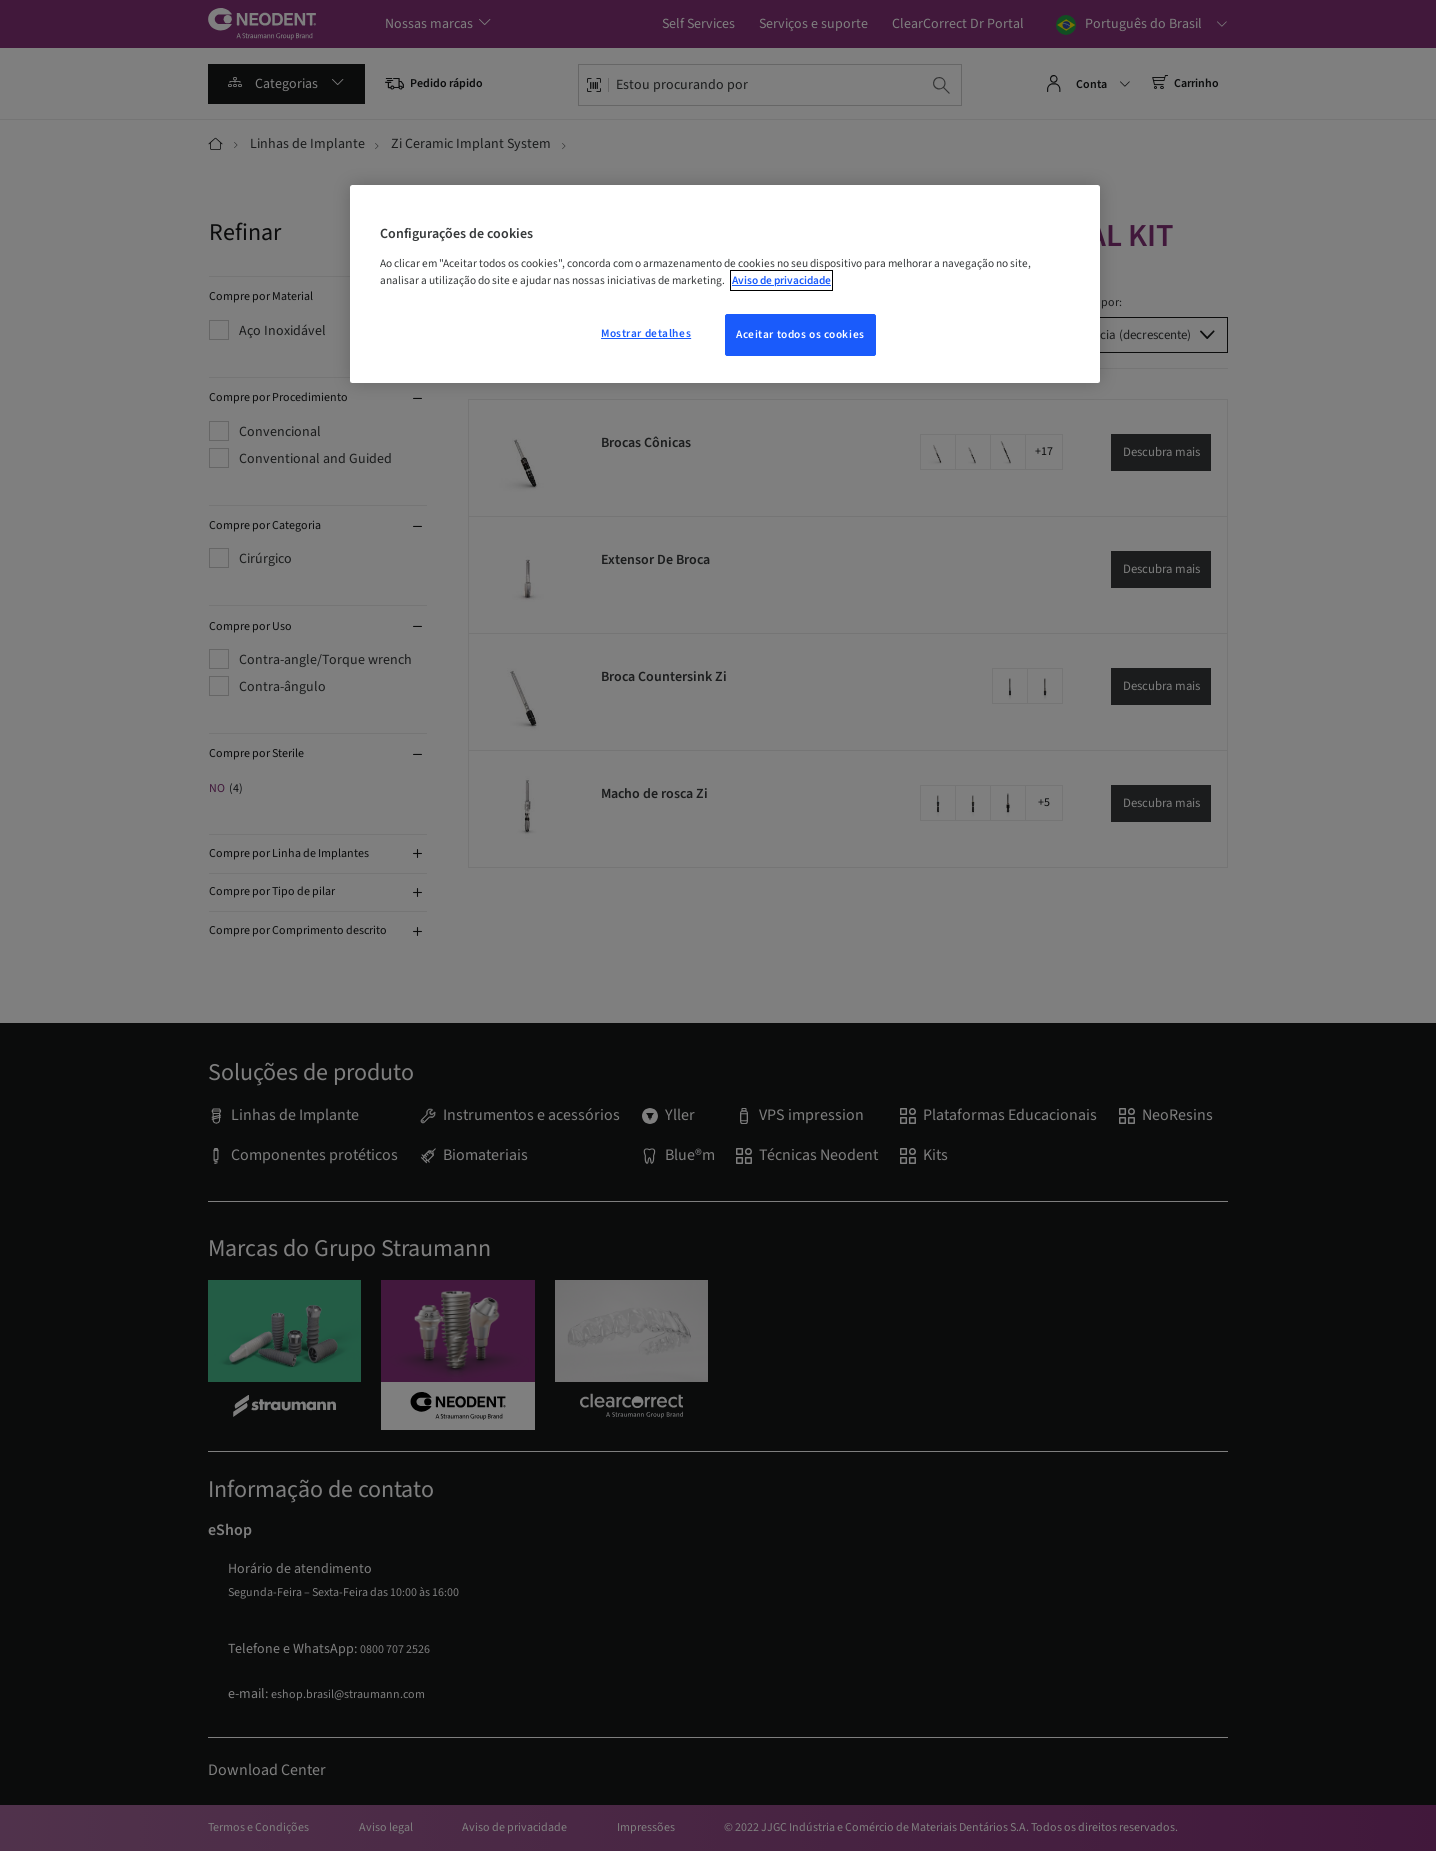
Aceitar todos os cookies (800, 334)
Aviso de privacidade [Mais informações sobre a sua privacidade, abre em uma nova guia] (781, 280)
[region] (725, 284)
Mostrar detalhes (646, 333)
